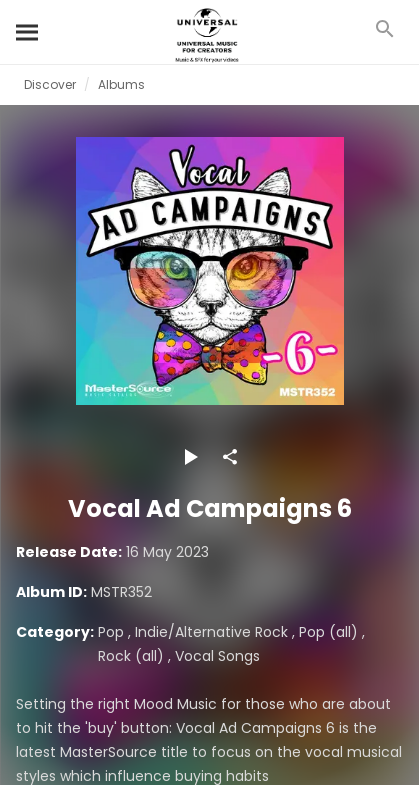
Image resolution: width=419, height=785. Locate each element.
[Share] (230, 457)
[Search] (28, 32)
